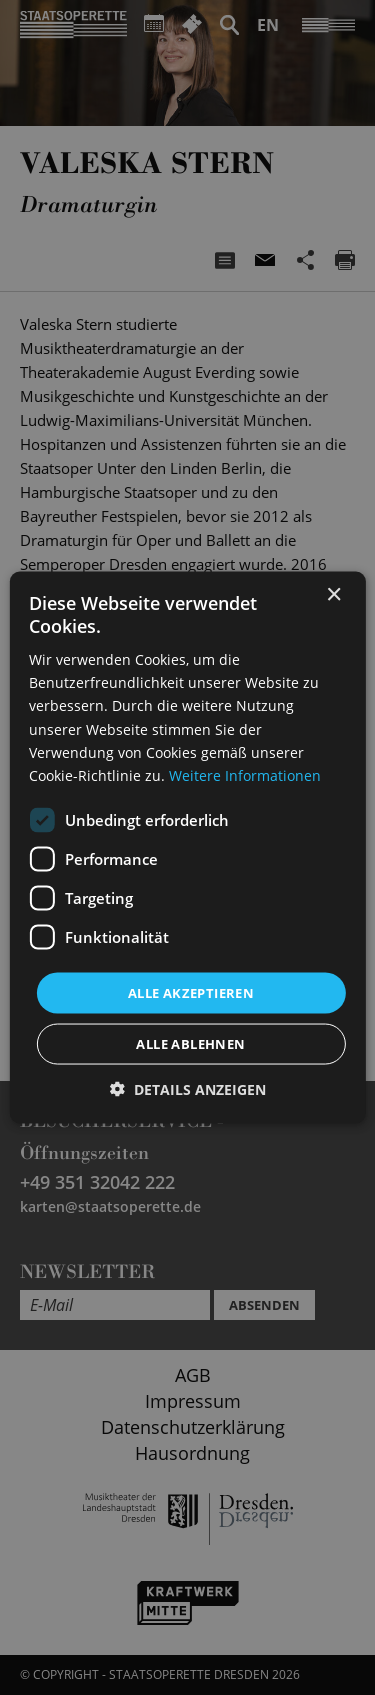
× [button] (333, 594)
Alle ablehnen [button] (190, 1044)
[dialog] (187, 847)
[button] (188, 1089)
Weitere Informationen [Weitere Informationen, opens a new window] (245, 774)
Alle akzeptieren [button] (191, 992)
